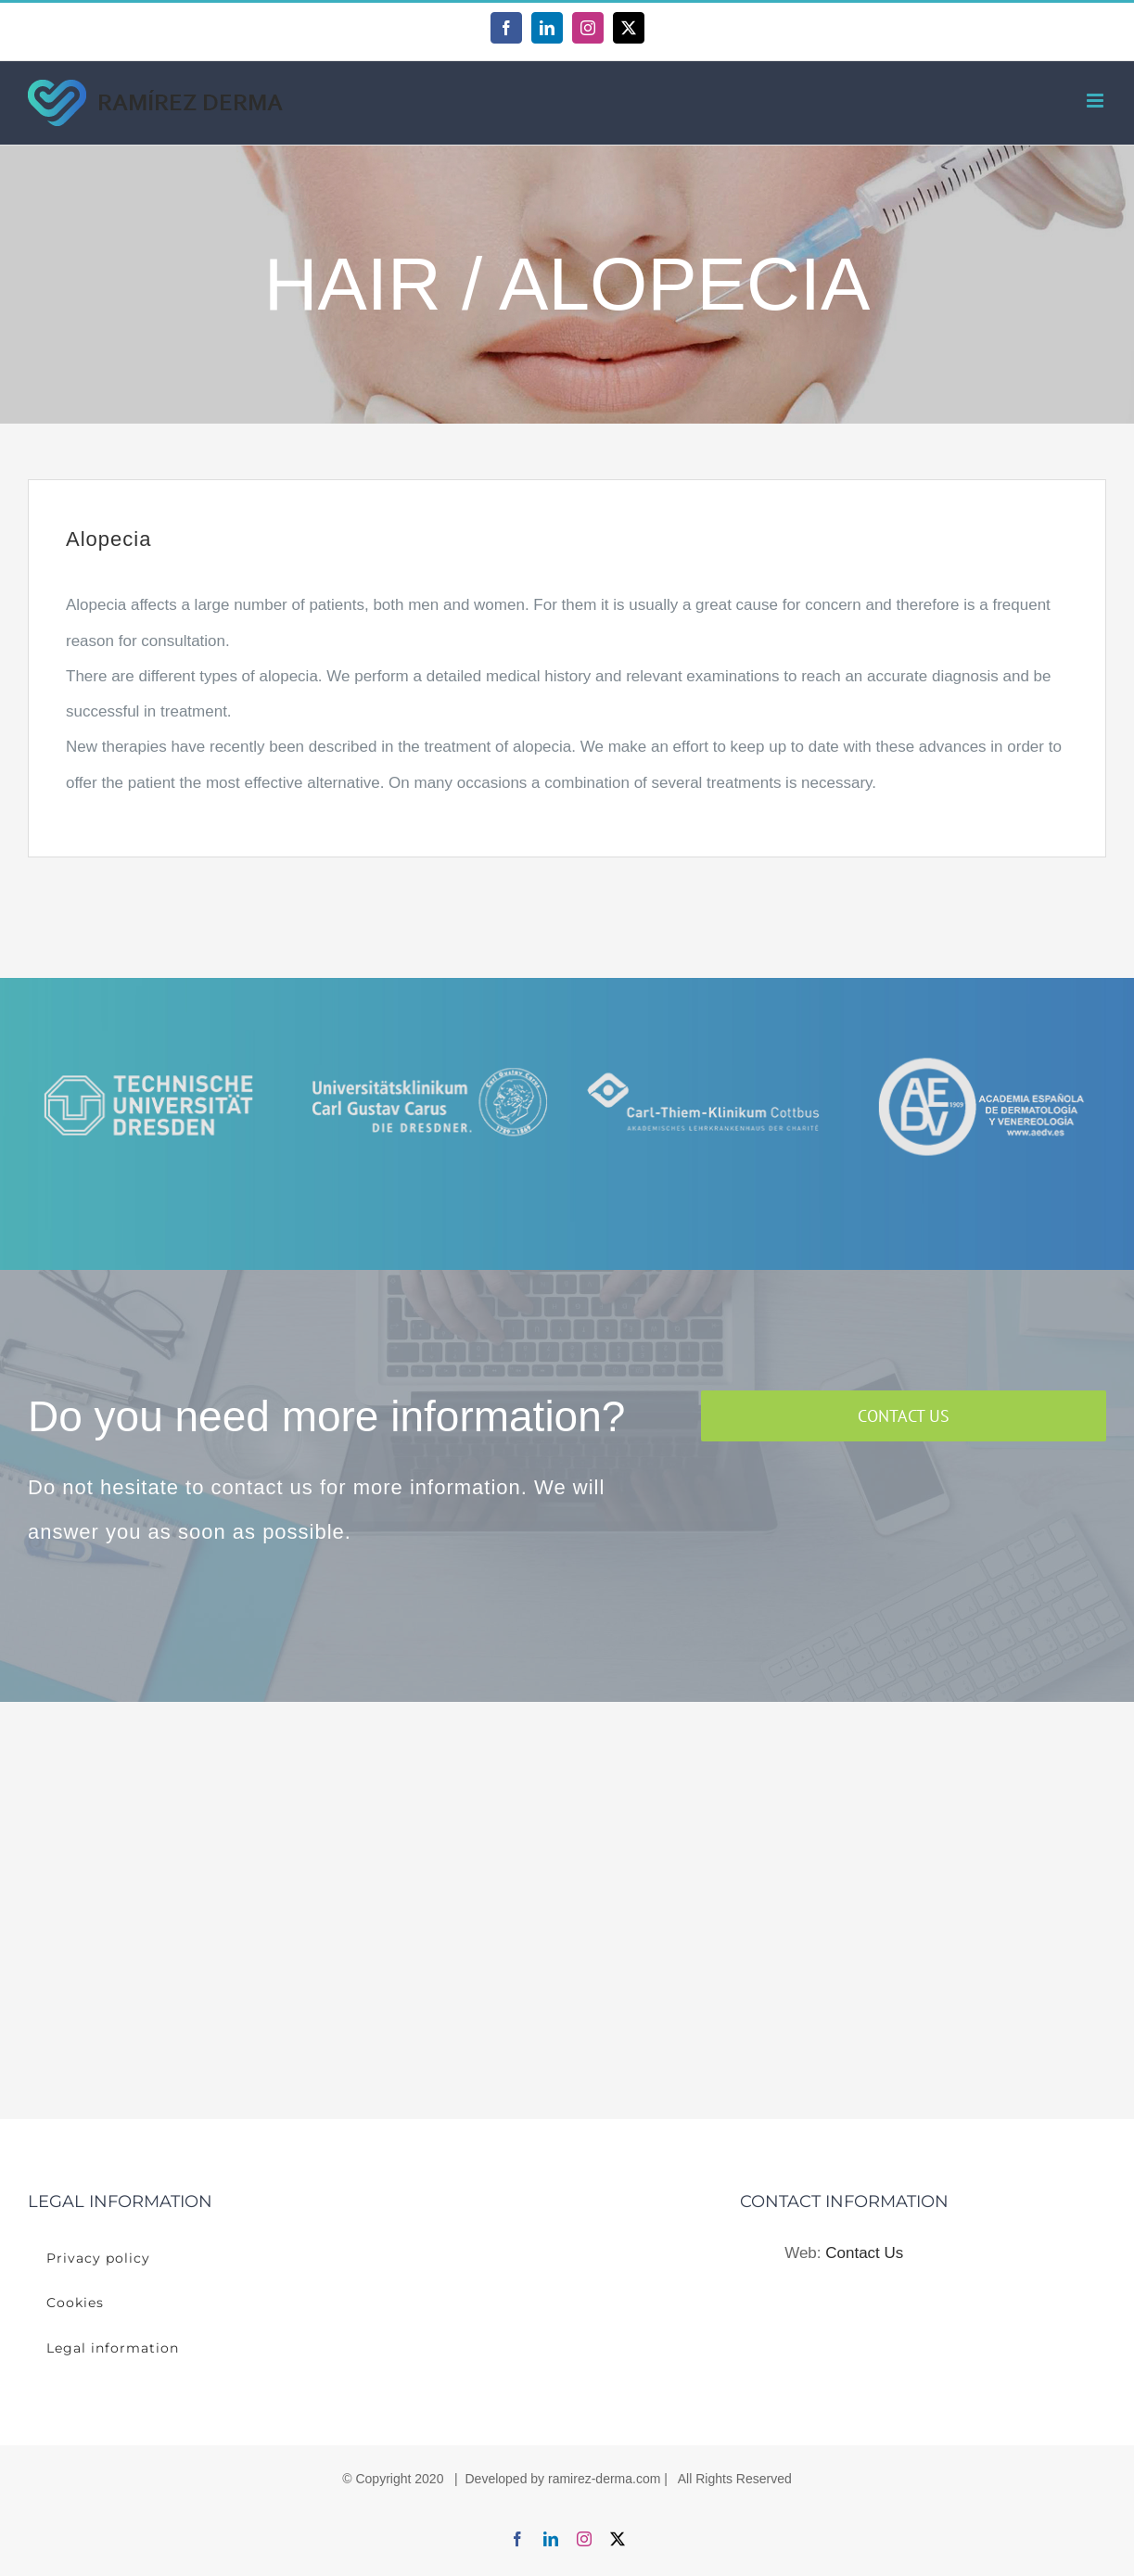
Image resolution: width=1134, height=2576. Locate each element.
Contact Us (864, 2253)
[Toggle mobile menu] (1096, 100)
